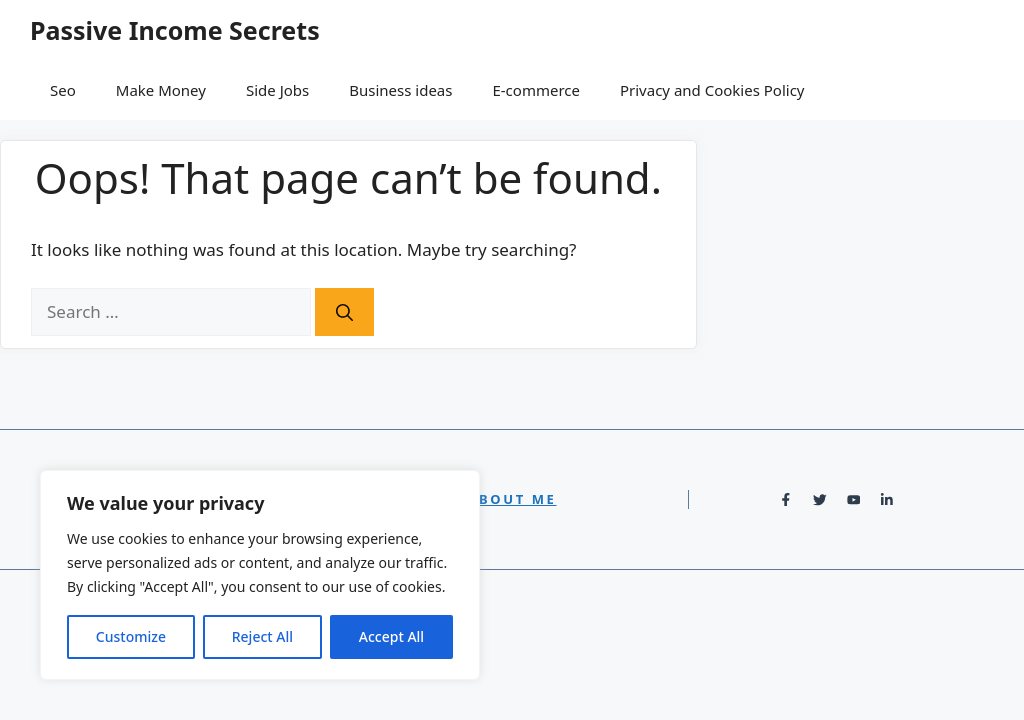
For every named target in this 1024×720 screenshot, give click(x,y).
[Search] (344, 312)
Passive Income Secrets (175, 30)
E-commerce (536, 90)
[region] (260, 575)
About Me (512, 499)
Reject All (262, 636)
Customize (131, 636)
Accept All (391, 636)
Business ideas (400, 90)
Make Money (161, 90)
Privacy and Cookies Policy (712, 90)
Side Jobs (277, 90)
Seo (63, 90)
